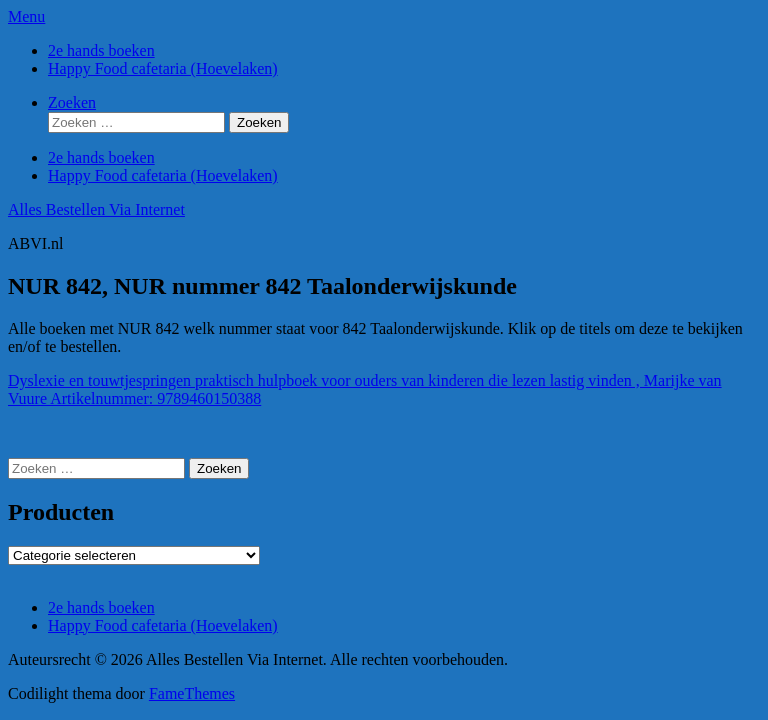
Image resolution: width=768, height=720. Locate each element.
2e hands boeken (101, 50)
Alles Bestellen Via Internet (96, 209)
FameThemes (192, 693)
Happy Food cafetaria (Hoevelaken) (163, 68)
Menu (26, 16)
